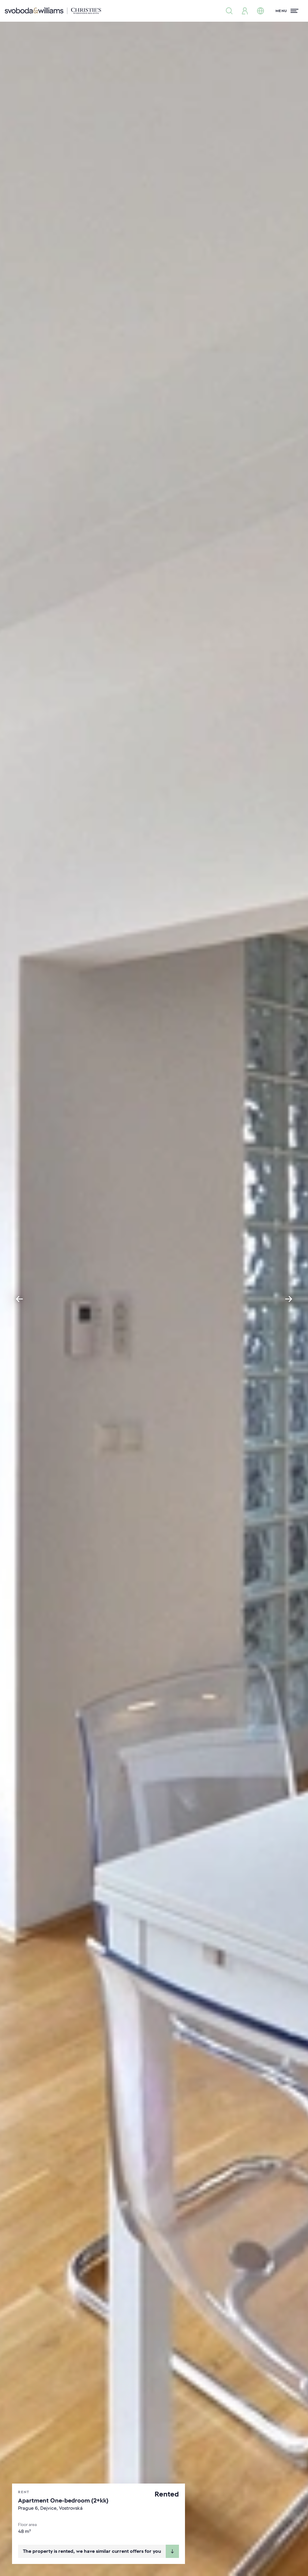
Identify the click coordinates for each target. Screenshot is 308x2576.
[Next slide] (289, 1299)
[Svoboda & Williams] (53, 11)
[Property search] (229, 11)
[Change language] (260, 11)
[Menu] (287, 10)
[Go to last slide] (19, 1299)
